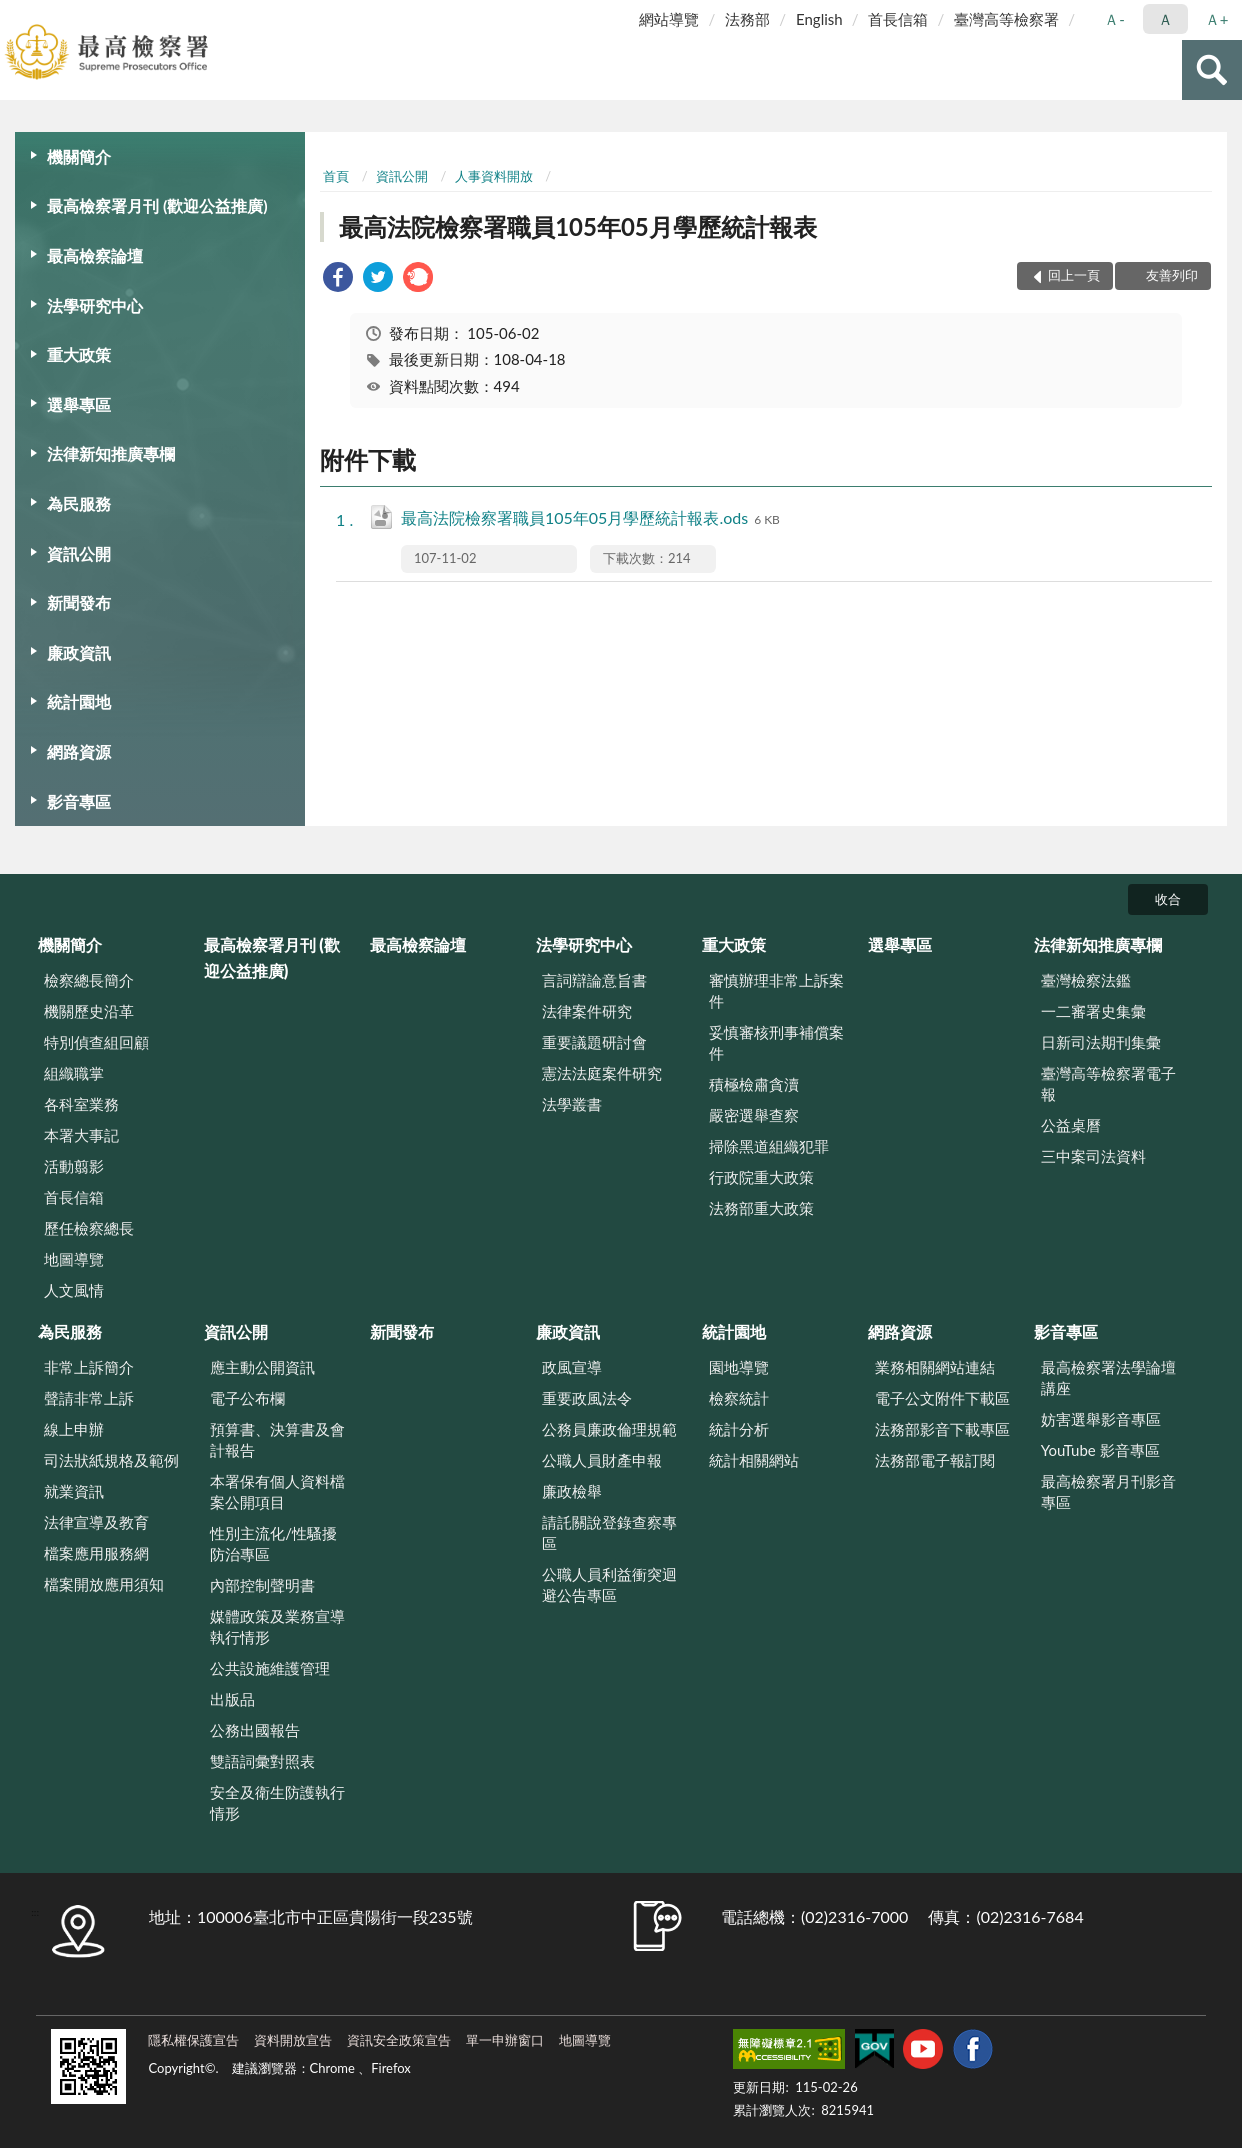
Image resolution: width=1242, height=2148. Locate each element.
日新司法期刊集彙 (1101, 1042)
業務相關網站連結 (935, 1367)
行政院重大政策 (761, 1177)
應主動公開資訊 (262, 1367)
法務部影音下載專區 (942, 1429)
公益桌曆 (1071, 1125)
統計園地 (79, 701)
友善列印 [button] (1172, 275)
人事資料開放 (494, 176)
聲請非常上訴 (89, 1398)
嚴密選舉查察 (754, 1115)
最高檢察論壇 (95, 255)
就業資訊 (74, 1491)
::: (16, 15)
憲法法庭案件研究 (602, 1073)
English (819, 19)
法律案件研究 (587, 1011)
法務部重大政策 (761, 1208)
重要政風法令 (587, 1398)
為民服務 (79, 503)
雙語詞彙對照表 (262, 1761)
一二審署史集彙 (1093, 1011)
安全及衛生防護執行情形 (277, 1802)
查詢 (1212, 70)
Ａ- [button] (1114, 19)
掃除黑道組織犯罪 (769, 1146)
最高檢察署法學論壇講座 (1108, 1377)
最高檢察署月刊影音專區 (1108, 1491)
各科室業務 (81, 1104)
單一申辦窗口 (505, 2040)
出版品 (232, 1699)
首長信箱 (898, 19)
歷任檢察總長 (89, 1228)
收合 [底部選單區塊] (1168, 899)
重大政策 (79, 354)
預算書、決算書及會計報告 (277, 1439)
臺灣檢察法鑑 (1086, 980)
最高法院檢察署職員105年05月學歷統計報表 (578, 226)
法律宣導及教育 (96, 1522)
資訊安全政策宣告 (399, 2040)
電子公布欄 (247, 1398)
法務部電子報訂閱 (935, 1460)
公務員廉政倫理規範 (609, 1429)
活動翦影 (74, 1166)
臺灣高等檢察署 (1006, 19)
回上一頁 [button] (1074, 275)
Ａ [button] (1165, 19)
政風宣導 (572, 1367)
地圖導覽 (74, 1259)
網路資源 (79, 751)
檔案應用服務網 (96, 1553)
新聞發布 (79, 602)
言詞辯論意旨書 (594, 980)
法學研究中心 (95, 305)
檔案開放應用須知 (104, 1584)
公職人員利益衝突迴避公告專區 (609, 1584)
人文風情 (74, 1290)
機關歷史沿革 (89, 1011)
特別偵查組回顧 (96, 1042)
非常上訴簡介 (89, 1367)
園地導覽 (739, 1367)
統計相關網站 (754, 1460)
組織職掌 (74, 1073)
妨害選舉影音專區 (1101, 1419)
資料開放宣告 (293, 2040)
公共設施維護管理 (270, 1668)
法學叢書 (572, 1104)
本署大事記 (81, 1135)
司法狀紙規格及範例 (111, 1460)
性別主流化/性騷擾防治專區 (273, 1543)
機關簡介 (79, 156)
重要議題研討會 (594, 1042)
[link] (338, 279)
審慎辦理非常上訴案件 (776, 990)
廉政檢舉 (572, 1491)
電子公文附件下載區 (942, 1398)
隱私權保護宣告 (193, 2040)
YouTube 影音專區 (1100, 1450)
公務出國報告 (255, 1730)
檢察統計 (739, 1398)
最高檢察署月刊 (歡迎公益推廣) (157, 205)
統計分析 (739, 1429)
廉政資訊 (79, 652)
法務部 (747, 19)
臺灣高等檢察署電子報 (1108, 1083)
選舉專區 (79, 404)
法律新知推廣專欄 (111, 453)
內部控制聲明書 (262, 1585)
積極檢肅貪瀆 (754, 1084)
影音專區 (79, 801)
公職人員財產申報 (602, 1460)
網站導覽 (669, 19)
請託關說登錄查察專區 (609, 1532)
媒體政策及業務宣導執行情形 (277, 1626)
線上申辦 (74, 1429)
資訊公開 (79, 553)
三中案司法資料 (1093, 1156)
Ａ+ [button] (1217, 19)
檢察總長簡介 (89, 980)
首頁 (336, 176)
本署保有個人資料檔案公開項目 (277, 1491)
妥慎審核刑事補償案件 (776, 1042)
